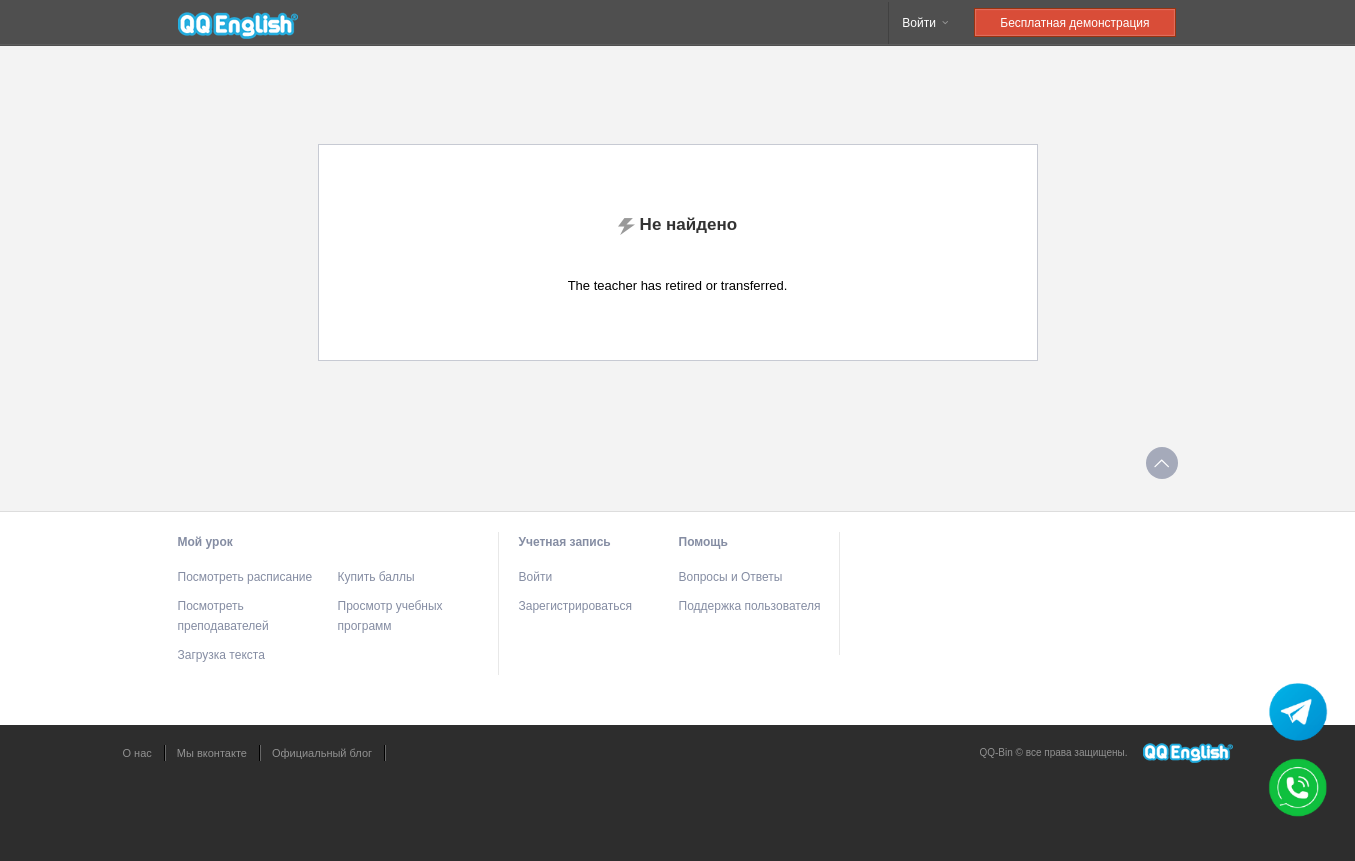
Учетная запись (565, 542)
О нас (137, 753)
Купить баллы (376, 577)
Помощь (703, 542)
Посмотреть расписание (245, 577)
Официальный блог (322, 753)
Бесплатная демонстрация (1074, 23)
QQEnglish (238, 23)
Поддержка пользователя (750, 606)
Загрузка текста (221, 655)
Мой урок (205, 542)
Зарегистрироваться (575, 606)
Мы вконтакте (212, 753)
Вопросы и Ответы (731, 577)
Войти (926, 23)
